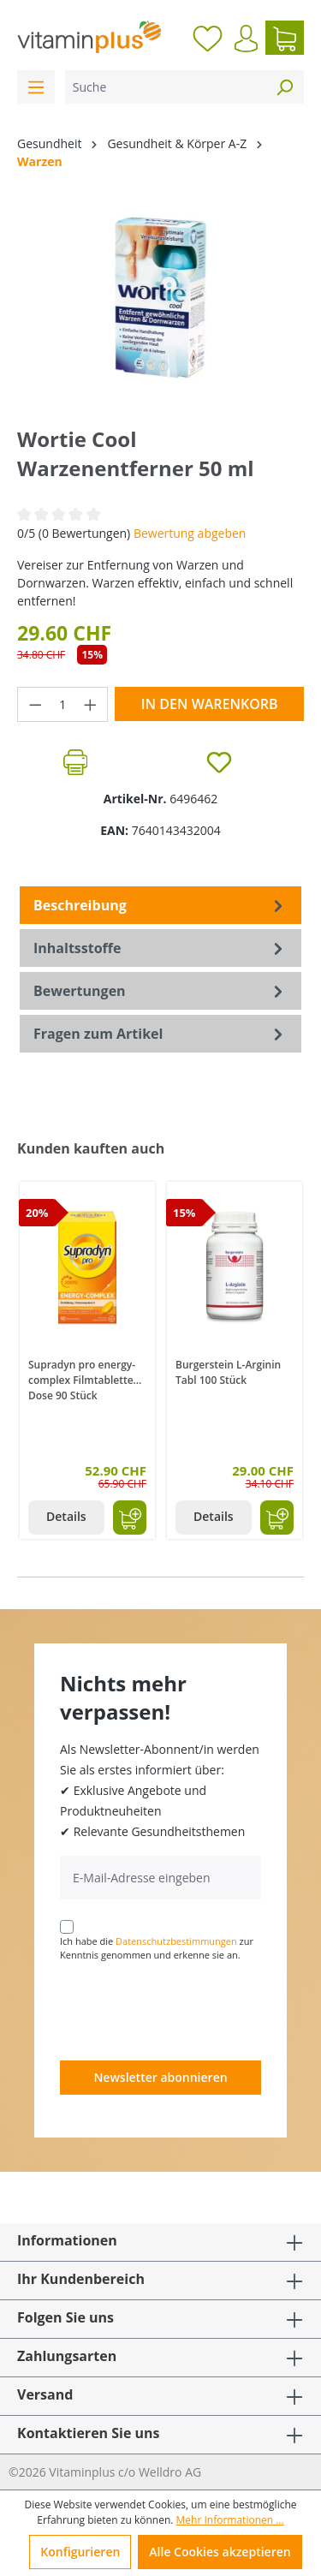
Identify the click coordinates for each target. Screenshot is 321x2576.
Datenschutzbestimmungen (176, 1941)
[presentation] (190, 2010)
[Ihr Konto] (246, 38)
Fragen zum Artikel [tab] (160, 1034)
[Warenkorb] (284, 38)
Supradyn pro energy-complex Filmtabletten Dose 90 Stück (84, 1378)
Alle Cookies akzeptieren (219, 2551)
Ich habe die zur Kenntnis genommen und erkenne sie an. (156, 1948)
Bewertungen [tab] (160, 991)
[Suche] (165, 87)
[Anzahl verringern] (35, 704)
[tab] (160, 905)
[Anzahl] (63, 704)
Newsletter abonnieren (160, 2077)
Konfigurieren (80, 2551)
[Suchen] (284, 87)
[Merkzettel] (207, 38)
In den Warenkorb (209, 704)
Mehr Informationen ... (230, 2520)
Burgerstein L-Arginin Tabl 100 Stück (228, 1372)
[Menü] (36, 87)
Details (66, 1516)
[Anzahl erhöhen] (91, 704)
